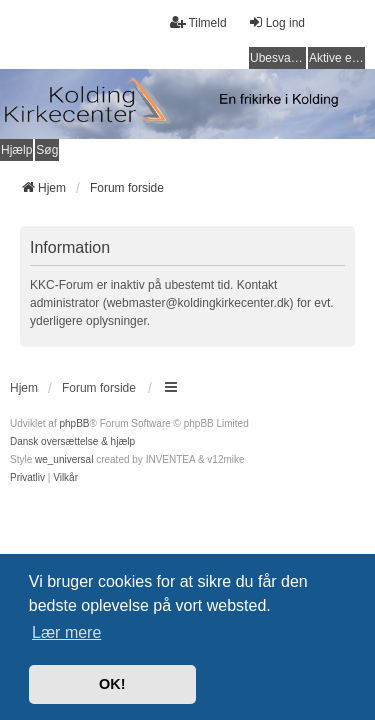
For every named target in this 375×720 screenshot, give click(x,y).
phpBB (74, 423)
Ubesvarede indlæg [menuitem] (278, 58)
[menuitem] (27, 478)
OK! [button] (112, 684)
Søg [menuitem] (47, 150)
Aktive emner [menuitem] (337, 58)
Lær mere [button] (66, 632)
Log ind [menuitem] (276, 22)
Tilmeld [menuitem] (198, 22)
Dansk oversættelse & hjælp (72, 441)
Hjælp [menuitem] (16, 150)
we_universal (64, 459)
